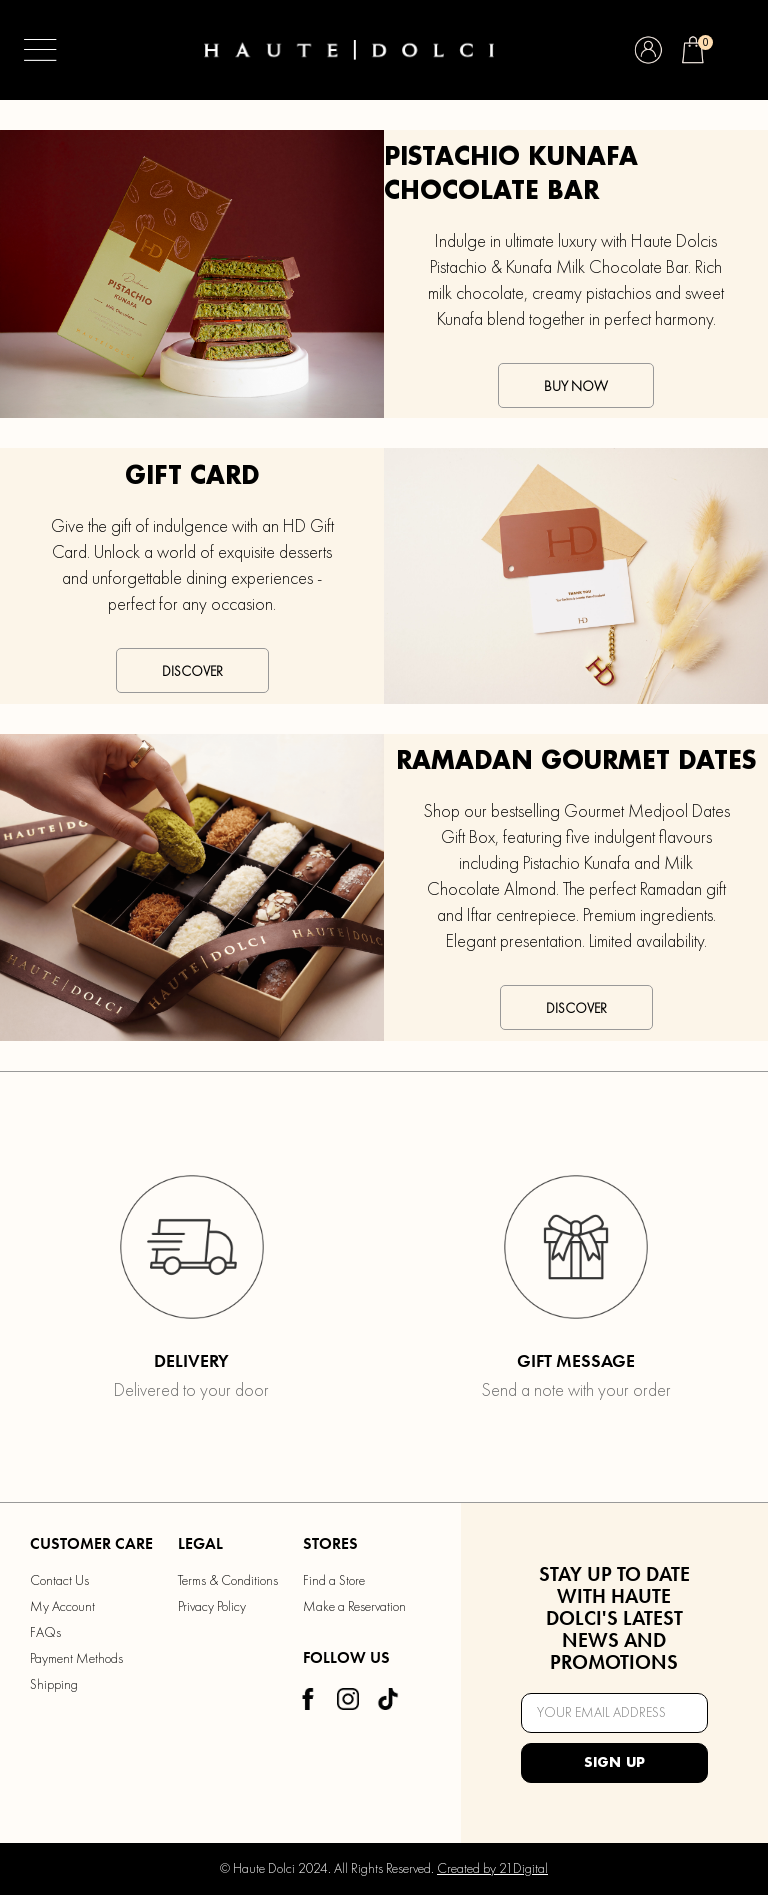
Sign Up (614, 1763)
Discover (192, 672)
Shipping (54, 1685)
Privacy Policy (212, 1607)
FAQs (45, 1633)
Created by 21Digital (492, 1869)
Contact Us (59, 1581)
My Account (62, 1607)
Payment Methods (76, 1659)
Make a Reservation (354, 1607)
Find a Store (334, 1581)
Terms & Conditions (228, 1581)
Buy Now (576, 387)
